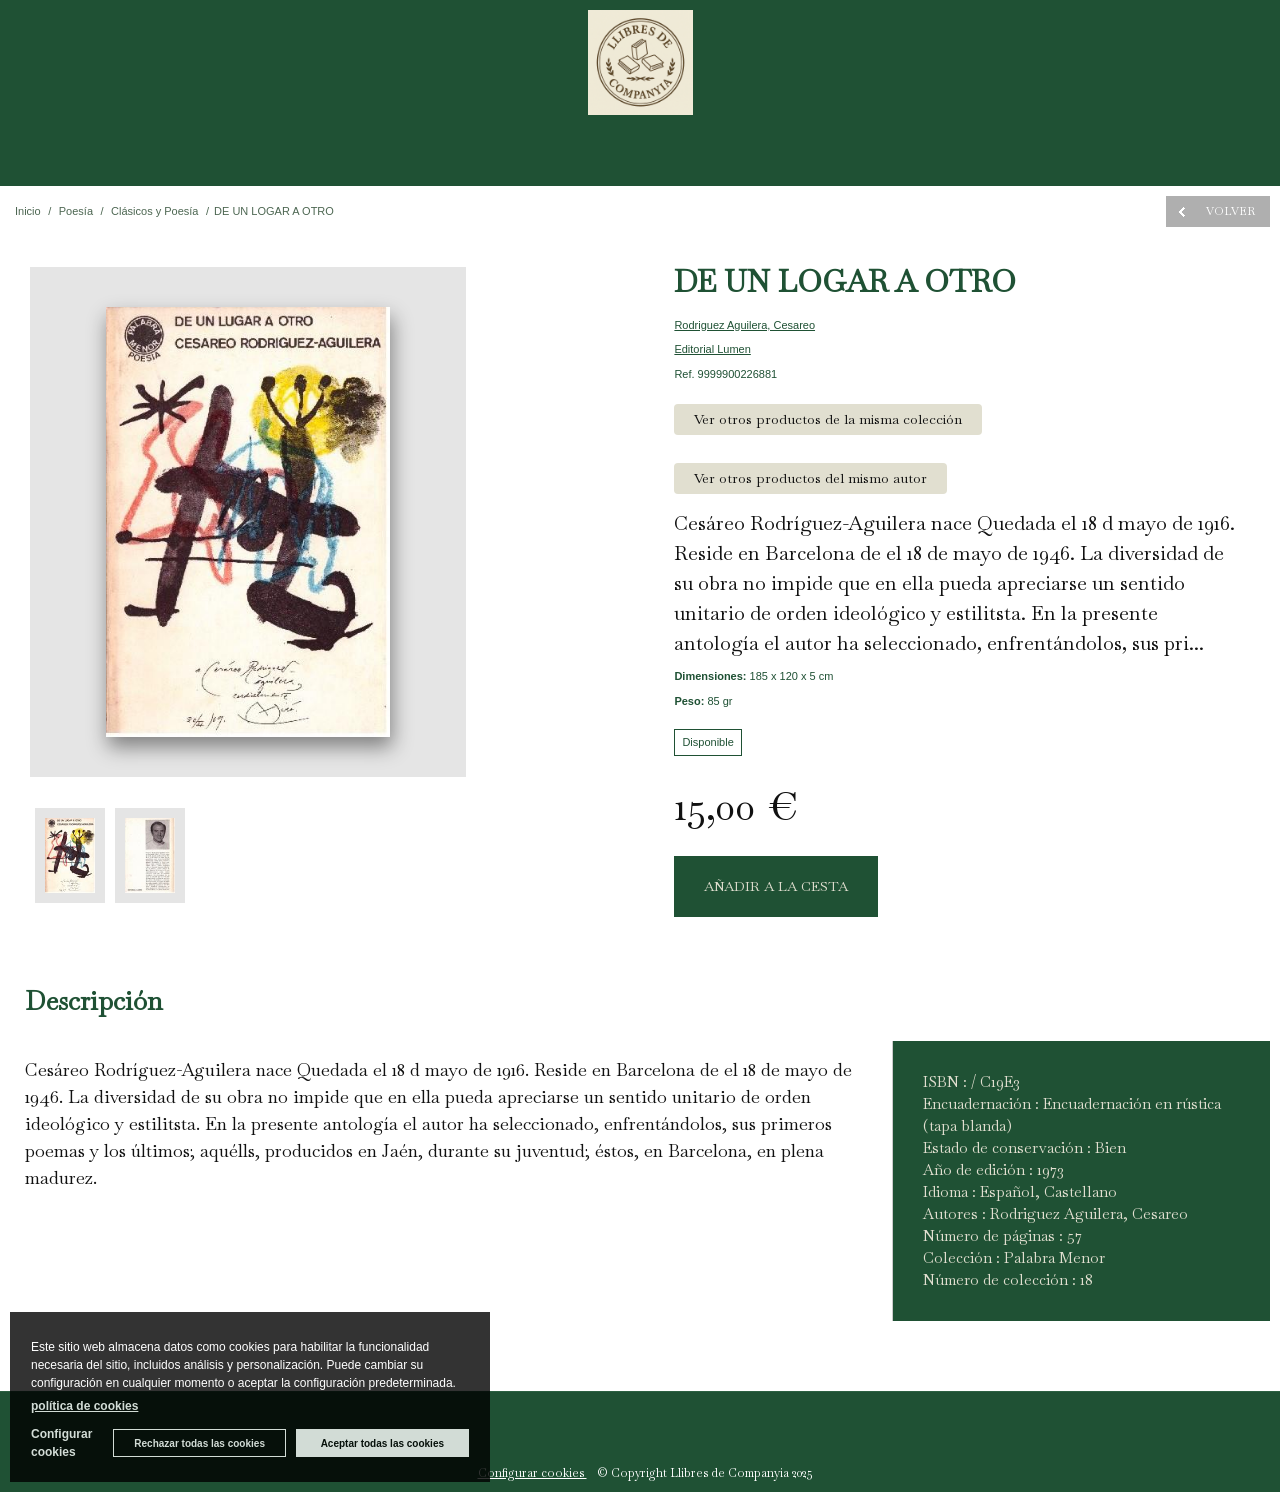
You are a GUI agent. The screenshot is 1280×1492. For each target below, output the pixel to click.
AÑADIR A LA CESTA (776, 886)
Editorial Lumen (712, 349)
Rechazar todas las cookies (199, 1443)
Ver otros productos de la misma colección (828, 419)
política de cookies (84, 1406)
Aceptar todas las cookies (382, 1443)
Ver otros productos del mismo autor (810, 478)
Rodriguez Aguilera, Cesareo (744, 325)
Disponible (707, 742)
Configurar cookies (532, 1473)
